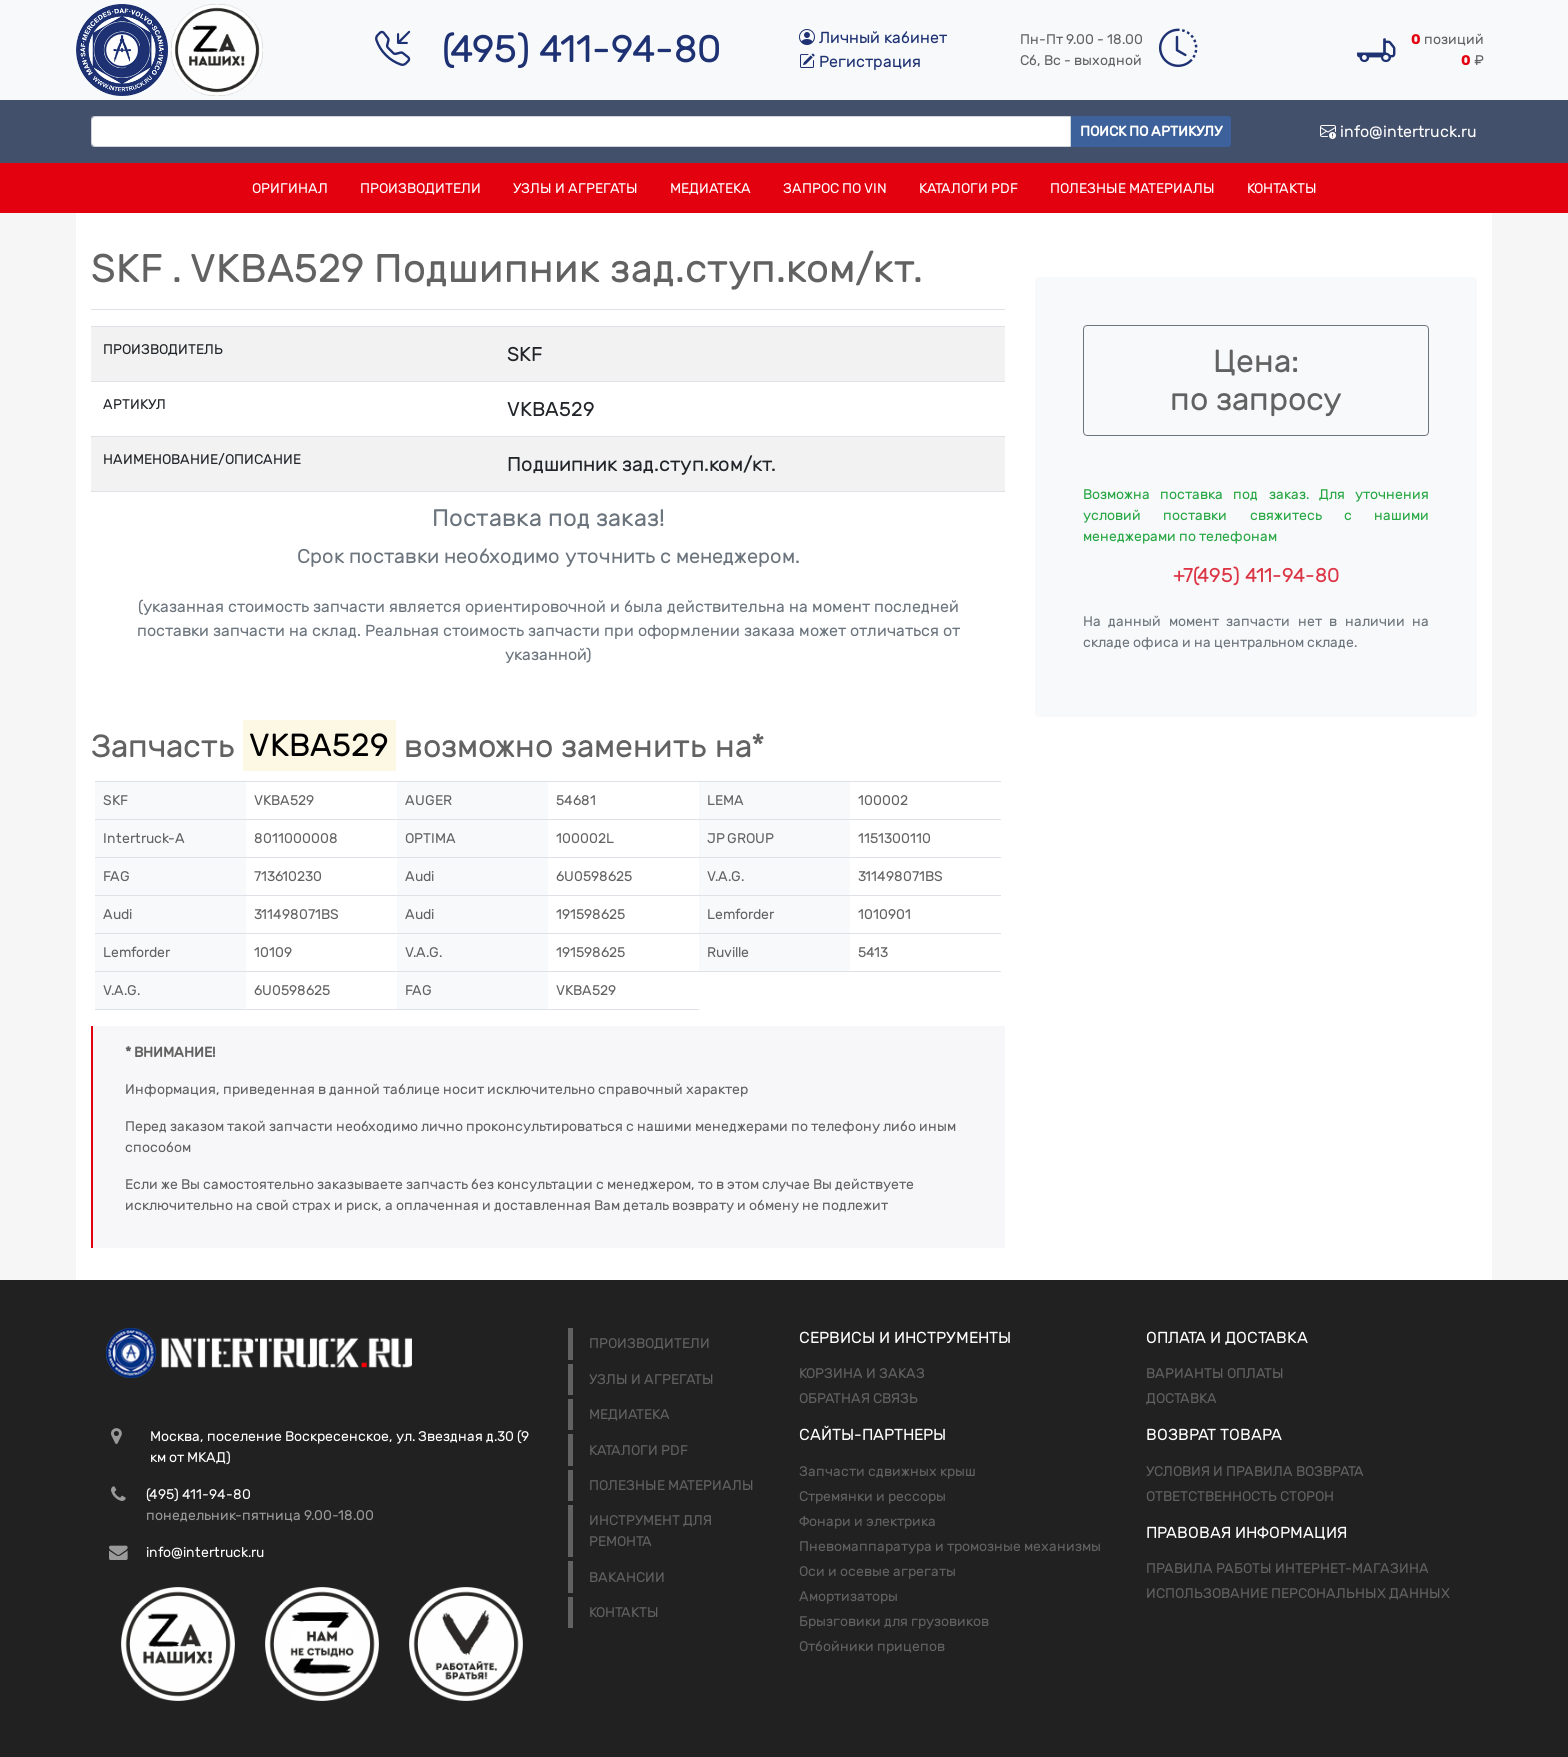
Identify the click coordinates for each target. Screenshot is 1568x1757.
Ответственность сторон (1240, 1496)
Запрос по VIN (835, 188)
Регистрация (860, 61)
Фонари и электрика (867, 1521)
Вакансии (627, 1577)
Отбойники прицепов (872, 1646)
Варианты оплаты (1215, 1373)
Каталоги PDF (968, 188)
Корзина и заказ (862, 1373)
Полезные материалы (1132, 188)
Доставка (1181, 1398)
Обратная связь (858, 1398)
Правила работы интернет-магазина (1287, 1568)
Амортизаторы (848, 1596)
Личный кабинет (873, 37)
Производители (420, 188)
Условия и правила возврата (1255, 1471)
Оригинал (290, 188)
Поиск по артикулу (1151, 131)
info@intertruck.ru (1398, 131)
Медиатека (710, 188)
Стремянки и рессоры (872, 1496)
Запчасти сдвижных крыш (887, 1471)
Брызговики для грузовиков (894, 1621)
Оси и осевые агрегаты (877, 1571)
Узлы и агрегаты (575, 188)
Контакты (1282, 188)
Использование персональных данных (1298, 1593)
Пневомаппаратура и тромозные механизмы (950, 1546)
